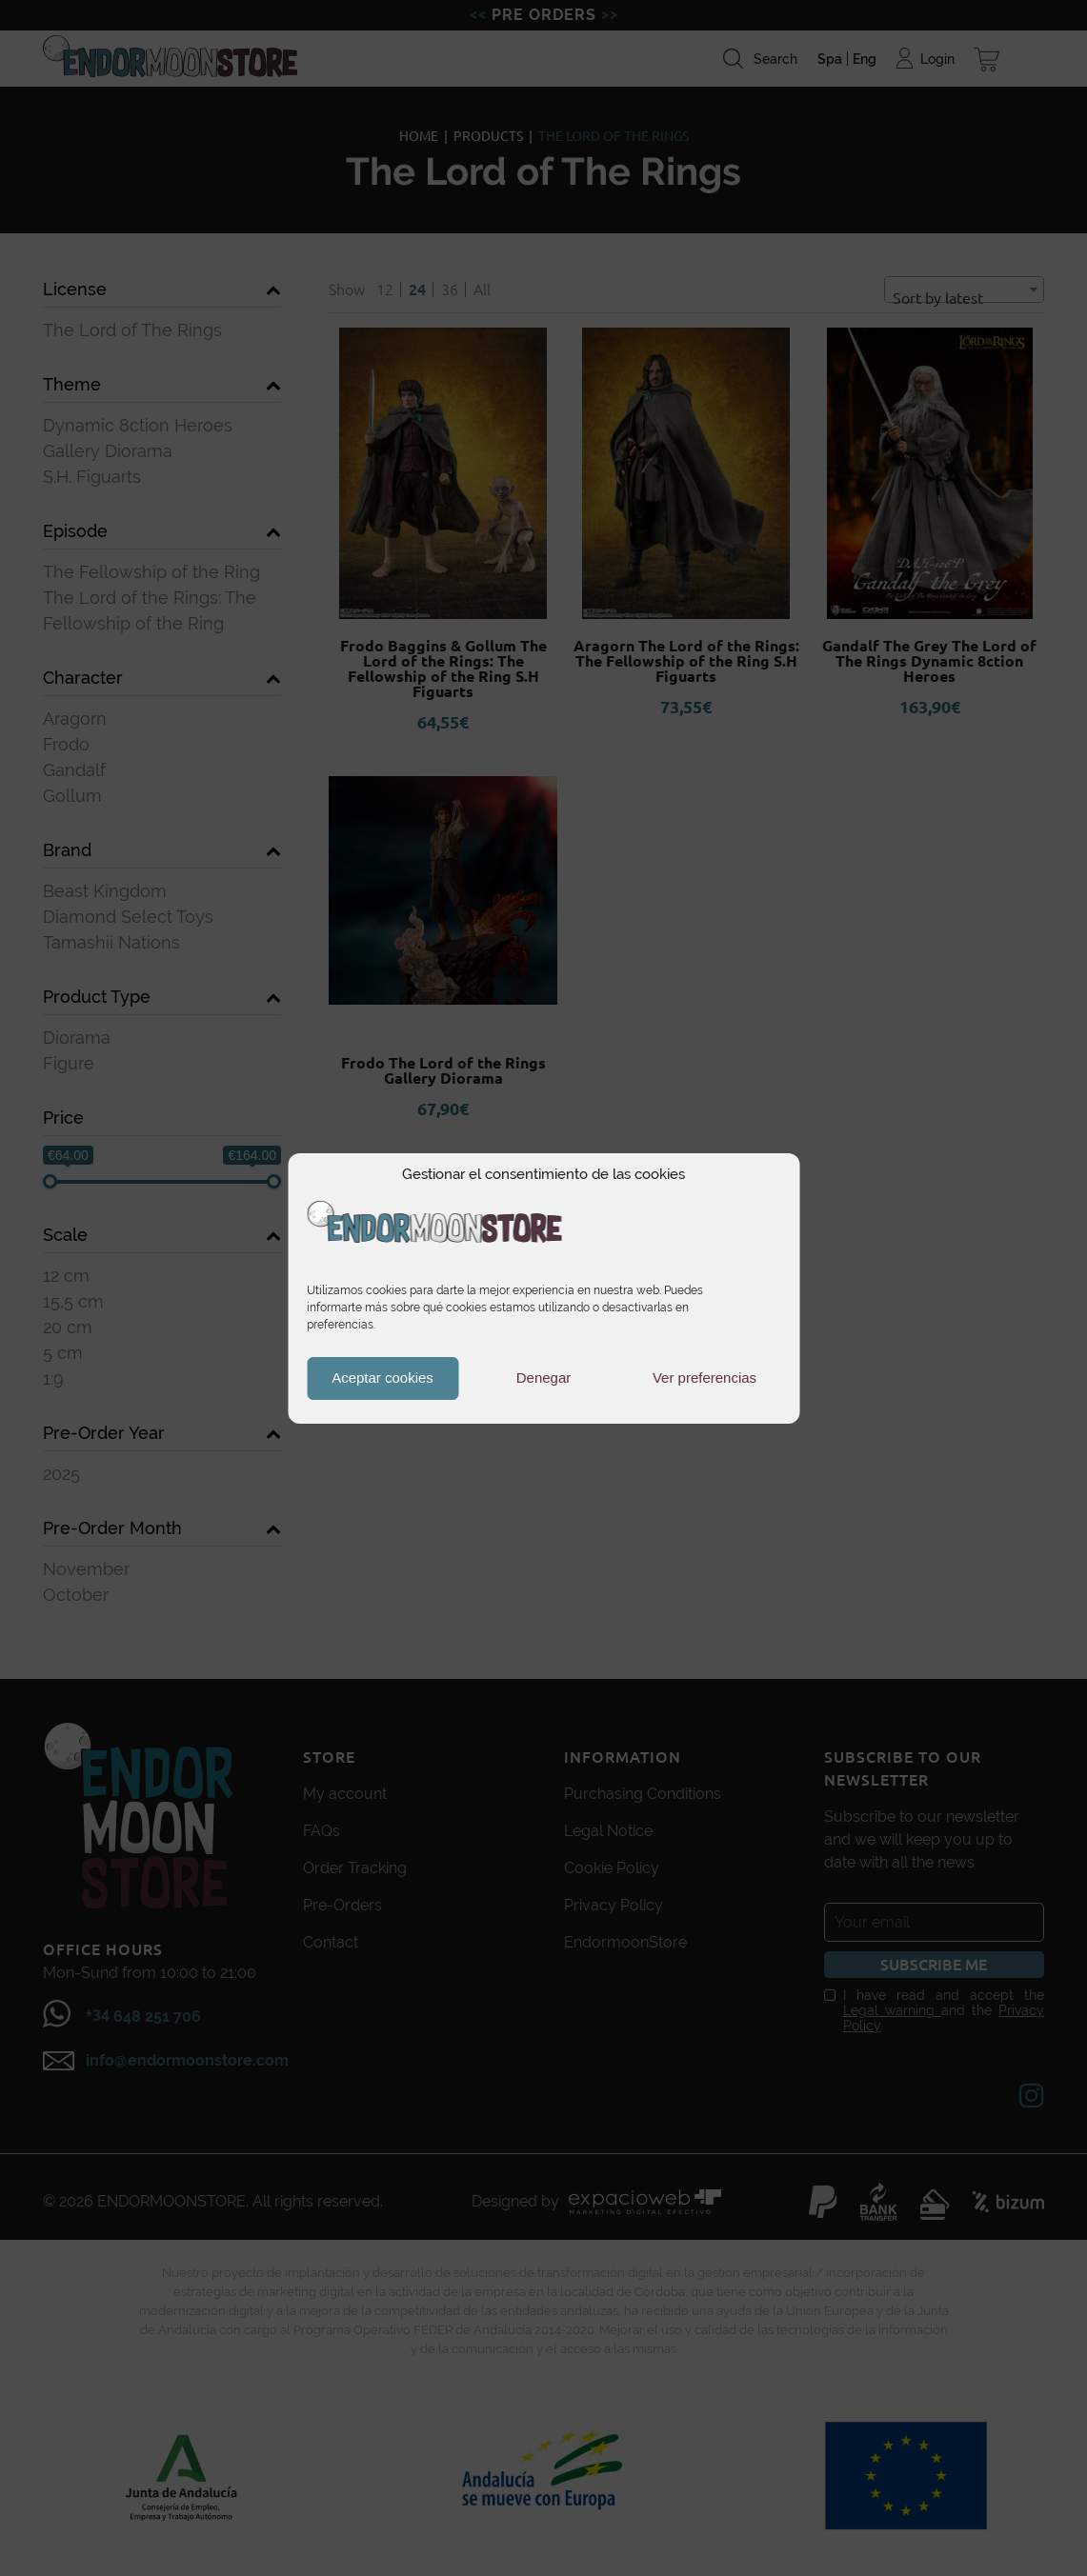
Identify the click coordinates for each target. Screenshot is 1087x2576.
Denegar (544, 1377)
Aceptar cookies (382, 1377)
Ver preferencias (704, 1377)
